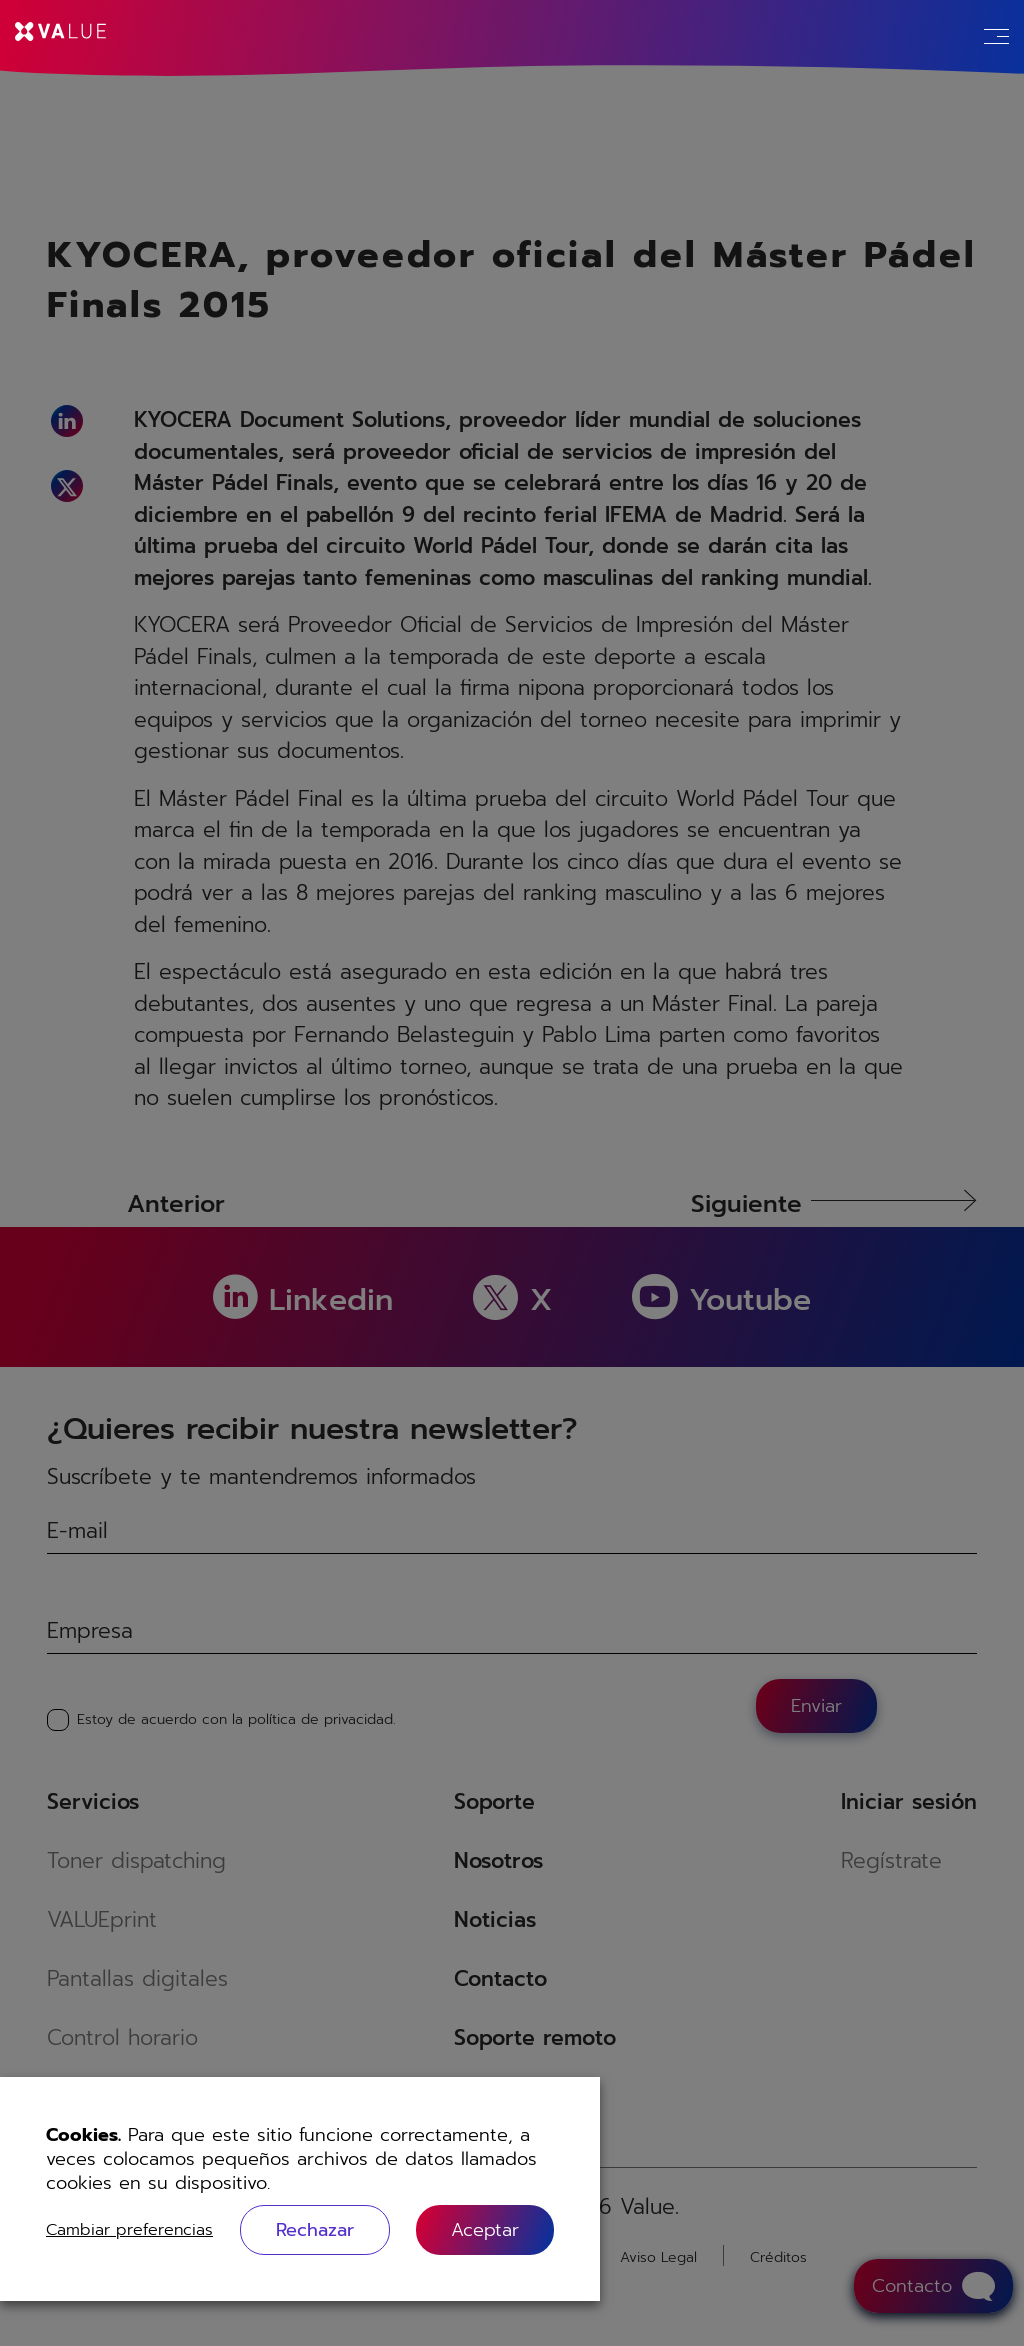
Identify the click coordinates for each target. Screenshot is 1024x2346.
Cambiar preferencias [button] (129, 2230)
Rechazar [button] (315, 2230)
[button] (485, 2229)
